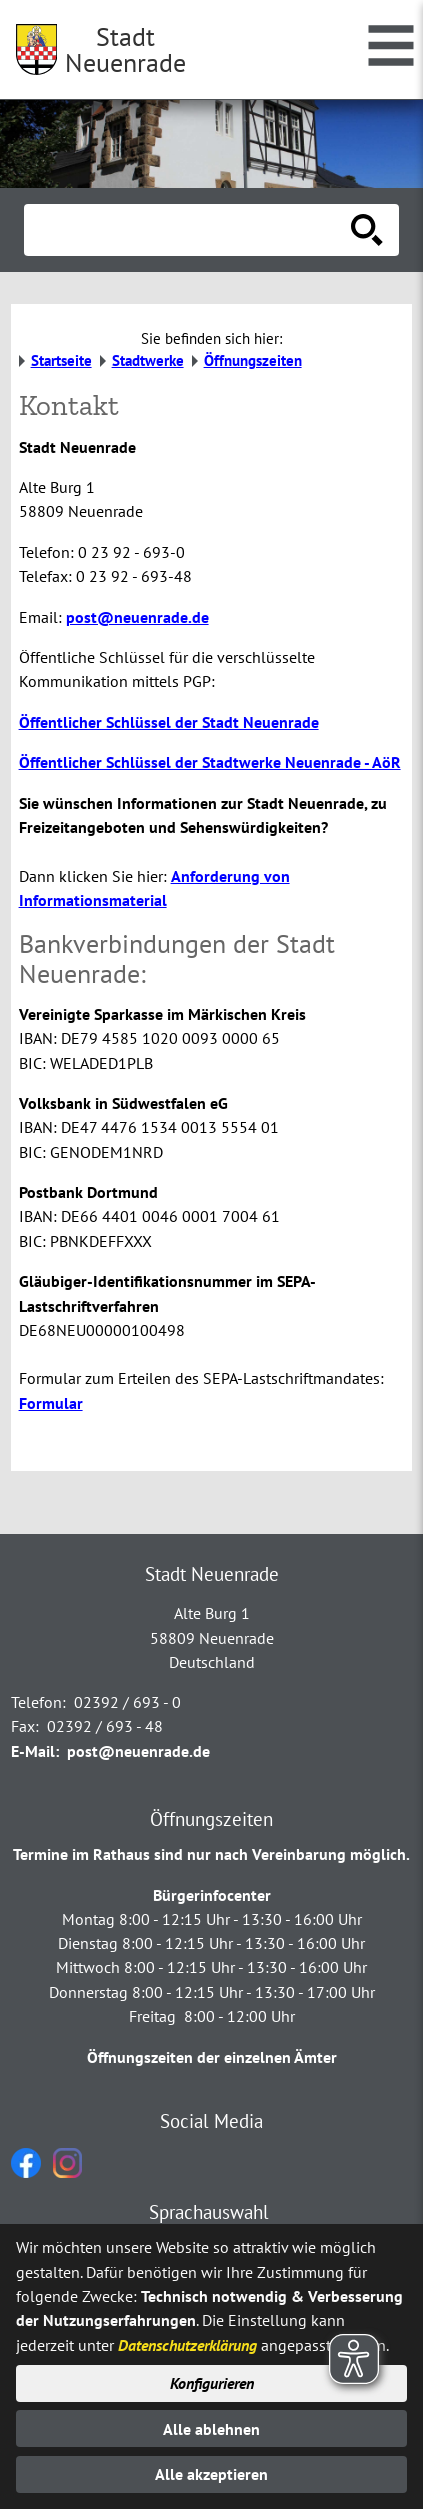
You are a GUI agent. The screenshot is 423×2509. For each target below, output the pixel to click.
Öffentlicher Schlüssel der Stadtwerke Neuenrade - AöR (210, 762)
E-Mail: (35, 1751)
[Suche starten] (367, 230)
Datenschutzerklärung (187, 2345)
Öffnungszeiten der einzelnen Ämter (212, 2057)
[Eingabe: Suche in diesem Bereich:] (189, 230)
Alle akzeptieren (211, 2474)
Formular (51, 1403)
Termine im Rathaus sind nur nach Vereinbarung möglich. (211, 1854)
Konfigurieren (212, 2383)
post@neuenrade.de (137, 617)
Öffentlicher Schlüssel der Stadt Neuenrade (169, 722)
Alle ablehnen (211, 2429)
